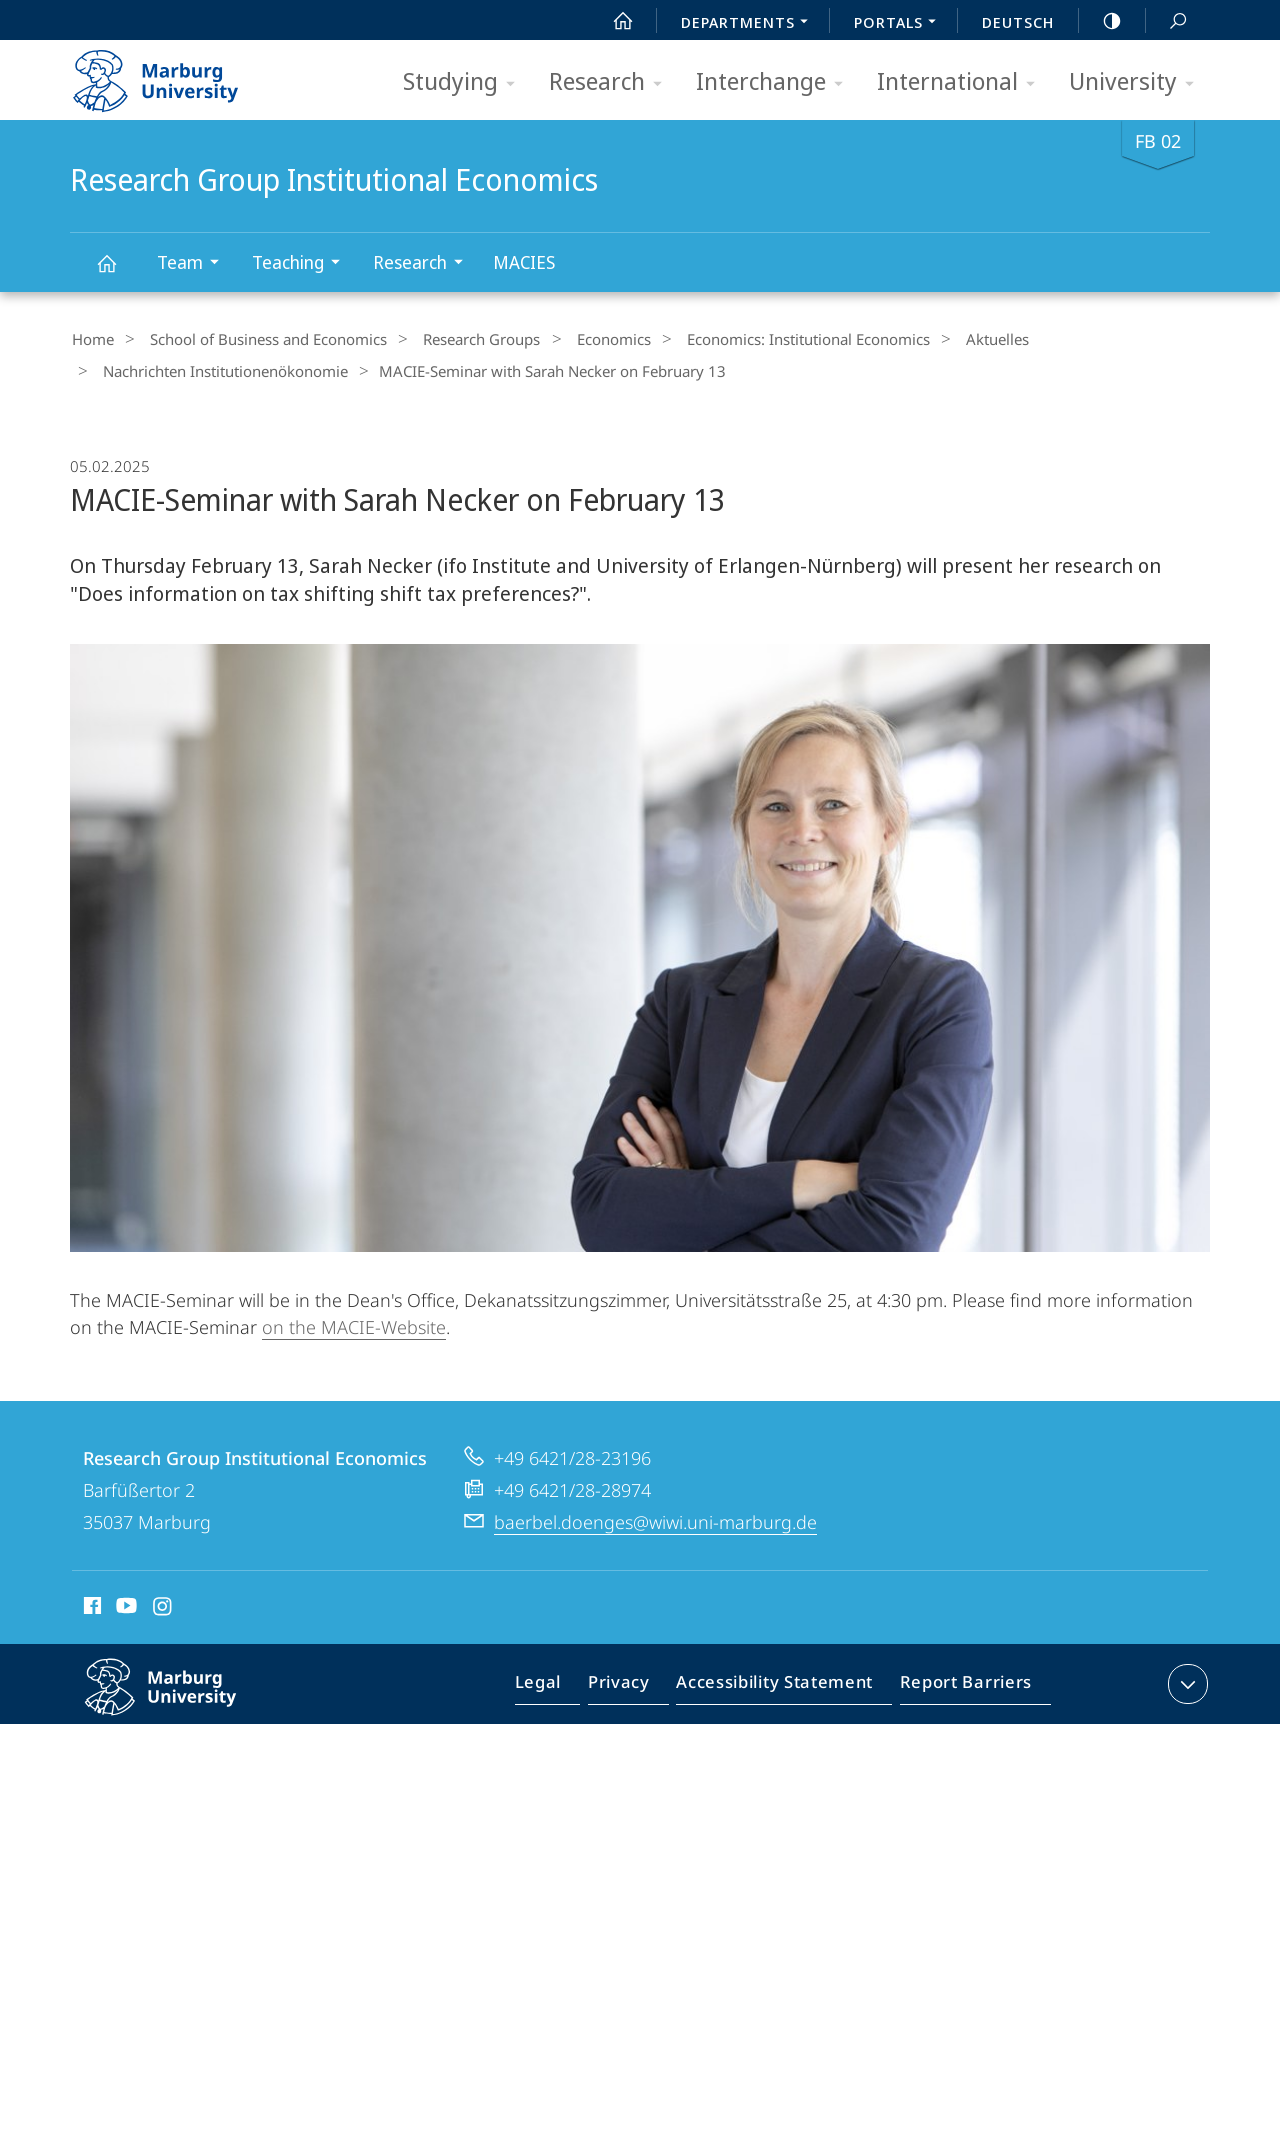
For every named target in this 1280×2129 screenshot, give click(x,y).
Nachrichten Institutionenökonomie (218, 368)
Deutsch (1018, 22)
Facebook (90, 1603)
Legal (561, 1682)
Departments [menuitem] (750, 24)
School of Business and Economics (256, 339)
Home (91, 339)
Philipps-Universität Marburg (182, 1697)
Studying (465, 82)
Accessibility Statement (781, 1682)
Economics (581, 339)
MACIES (524, 262)
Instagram (163, 1603)
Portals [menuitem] (900, 24)
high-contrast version (1101, 21)
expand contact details (1185, 1678)
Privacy (635, 1682)
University (1138, 82)
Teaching (302, 264)
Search (1167, 21)
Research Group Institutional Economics (118, 272)
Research (612, 82)
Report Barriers (960, 1682)
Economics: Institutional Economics (765, 339)
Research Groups (459, 339)
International (962, 82)
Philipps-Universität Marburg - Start (177, 74)
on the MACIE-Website (354, 1321)
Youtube (124, 1603)
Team (194, 264)
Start (612, 21)
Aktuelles (944, 339)
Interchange (776, 82)
